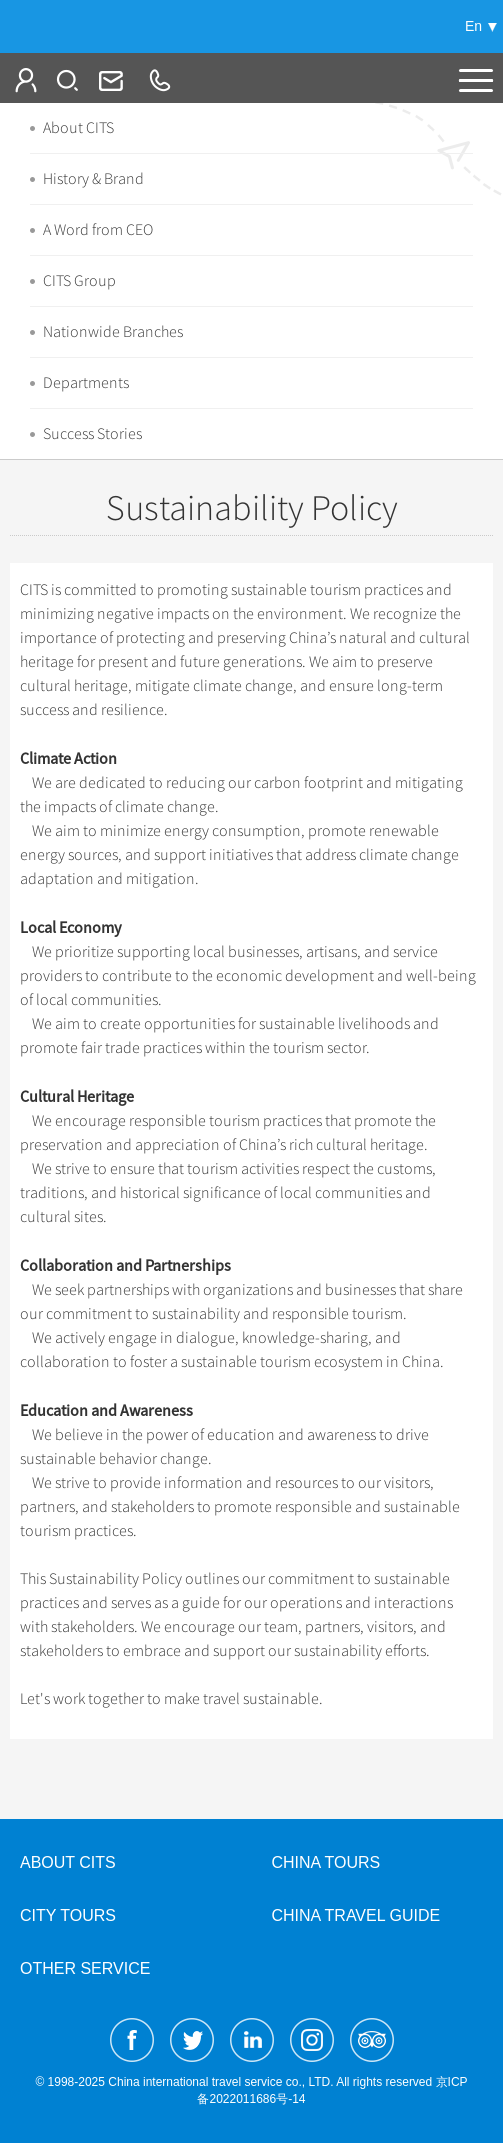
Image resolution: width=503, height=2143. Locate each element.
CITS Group (79, 281)
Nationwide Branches (113, 332)
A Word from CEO (98, 230)
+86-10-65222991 (159, 80)
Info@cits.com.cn (109, 80)
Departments (86, 383)
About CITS (78, 128)
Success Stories (92, 434)
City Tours (68, 1915)
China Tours (326, 1862)
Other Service (85, 1968)
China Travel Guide (356, 1915)
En (473, 26)
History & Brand (93, 179)
